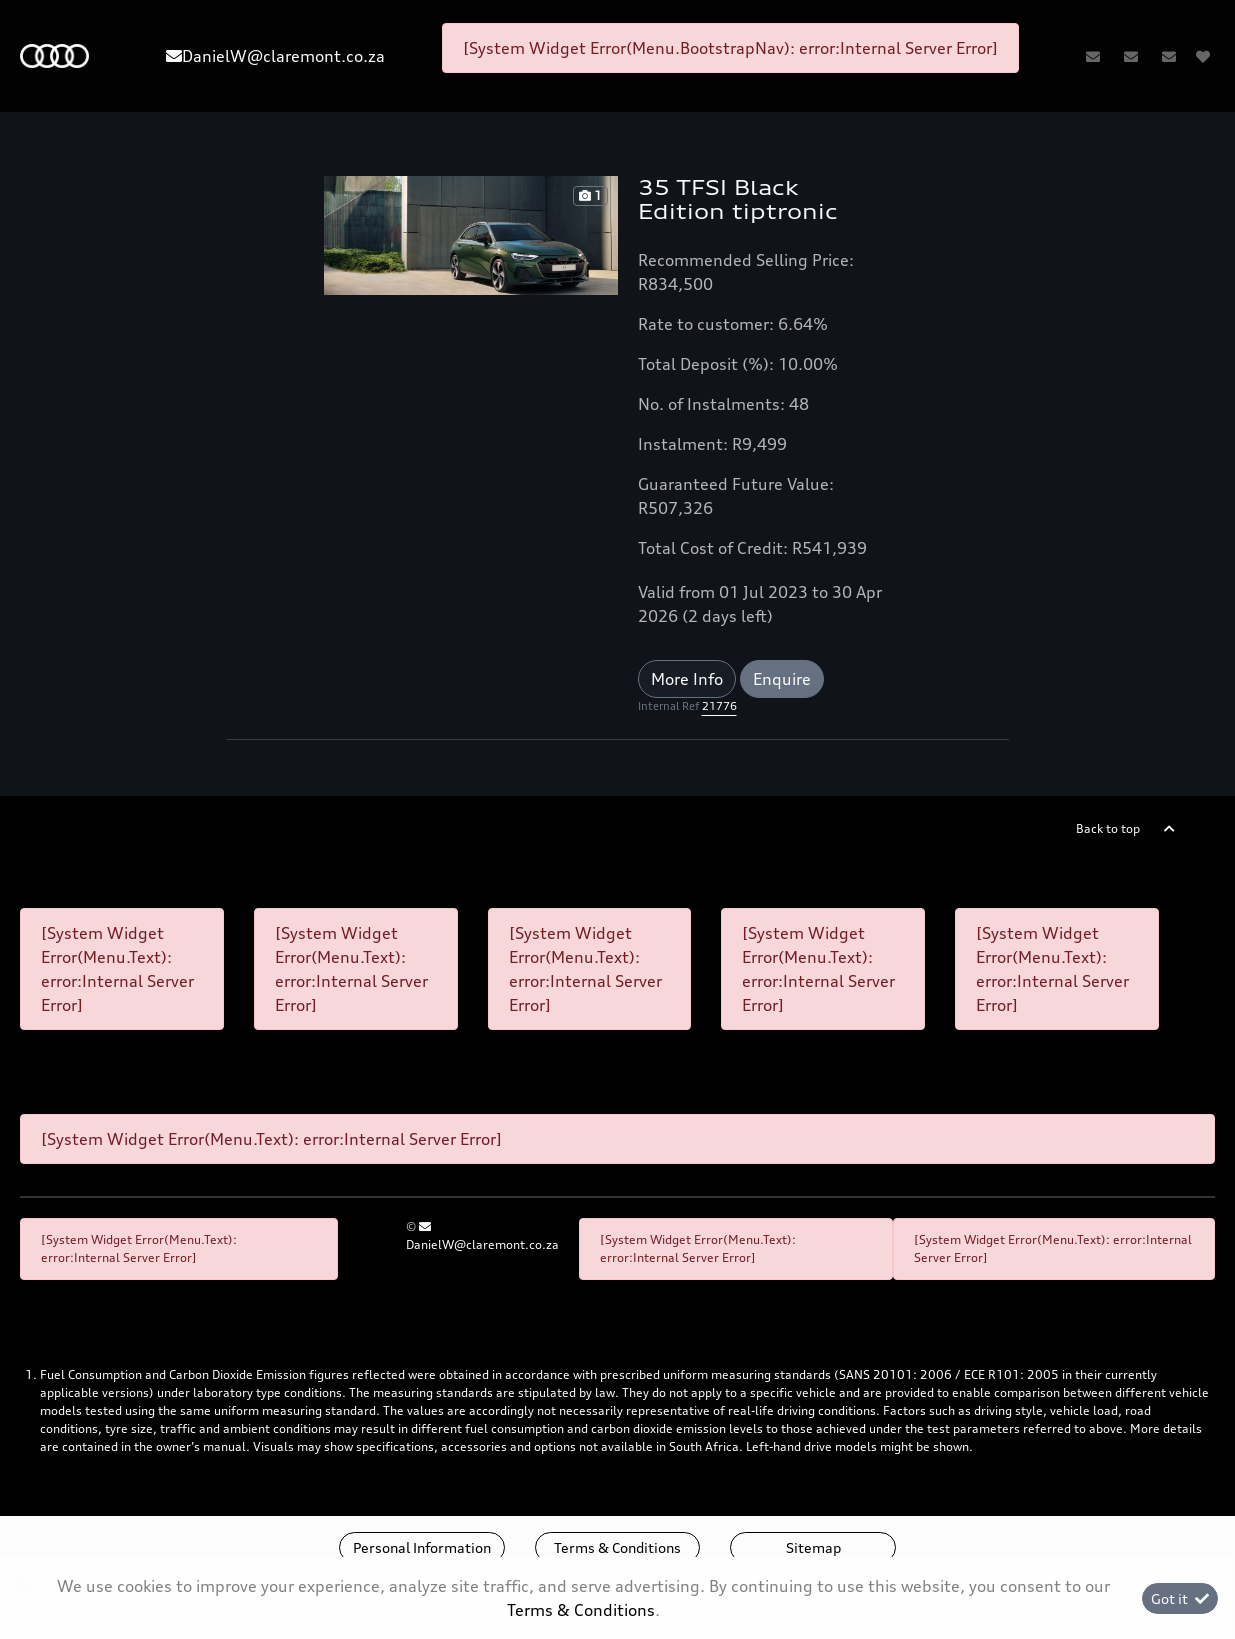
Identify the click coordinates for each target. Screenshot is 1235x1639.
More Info (687, 679)
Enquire (782, 679)
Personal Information (422, 1547)
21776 (719, 706)
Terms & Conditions (617, 1547)
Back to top (1108, 828)
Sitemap (813, 1547)
